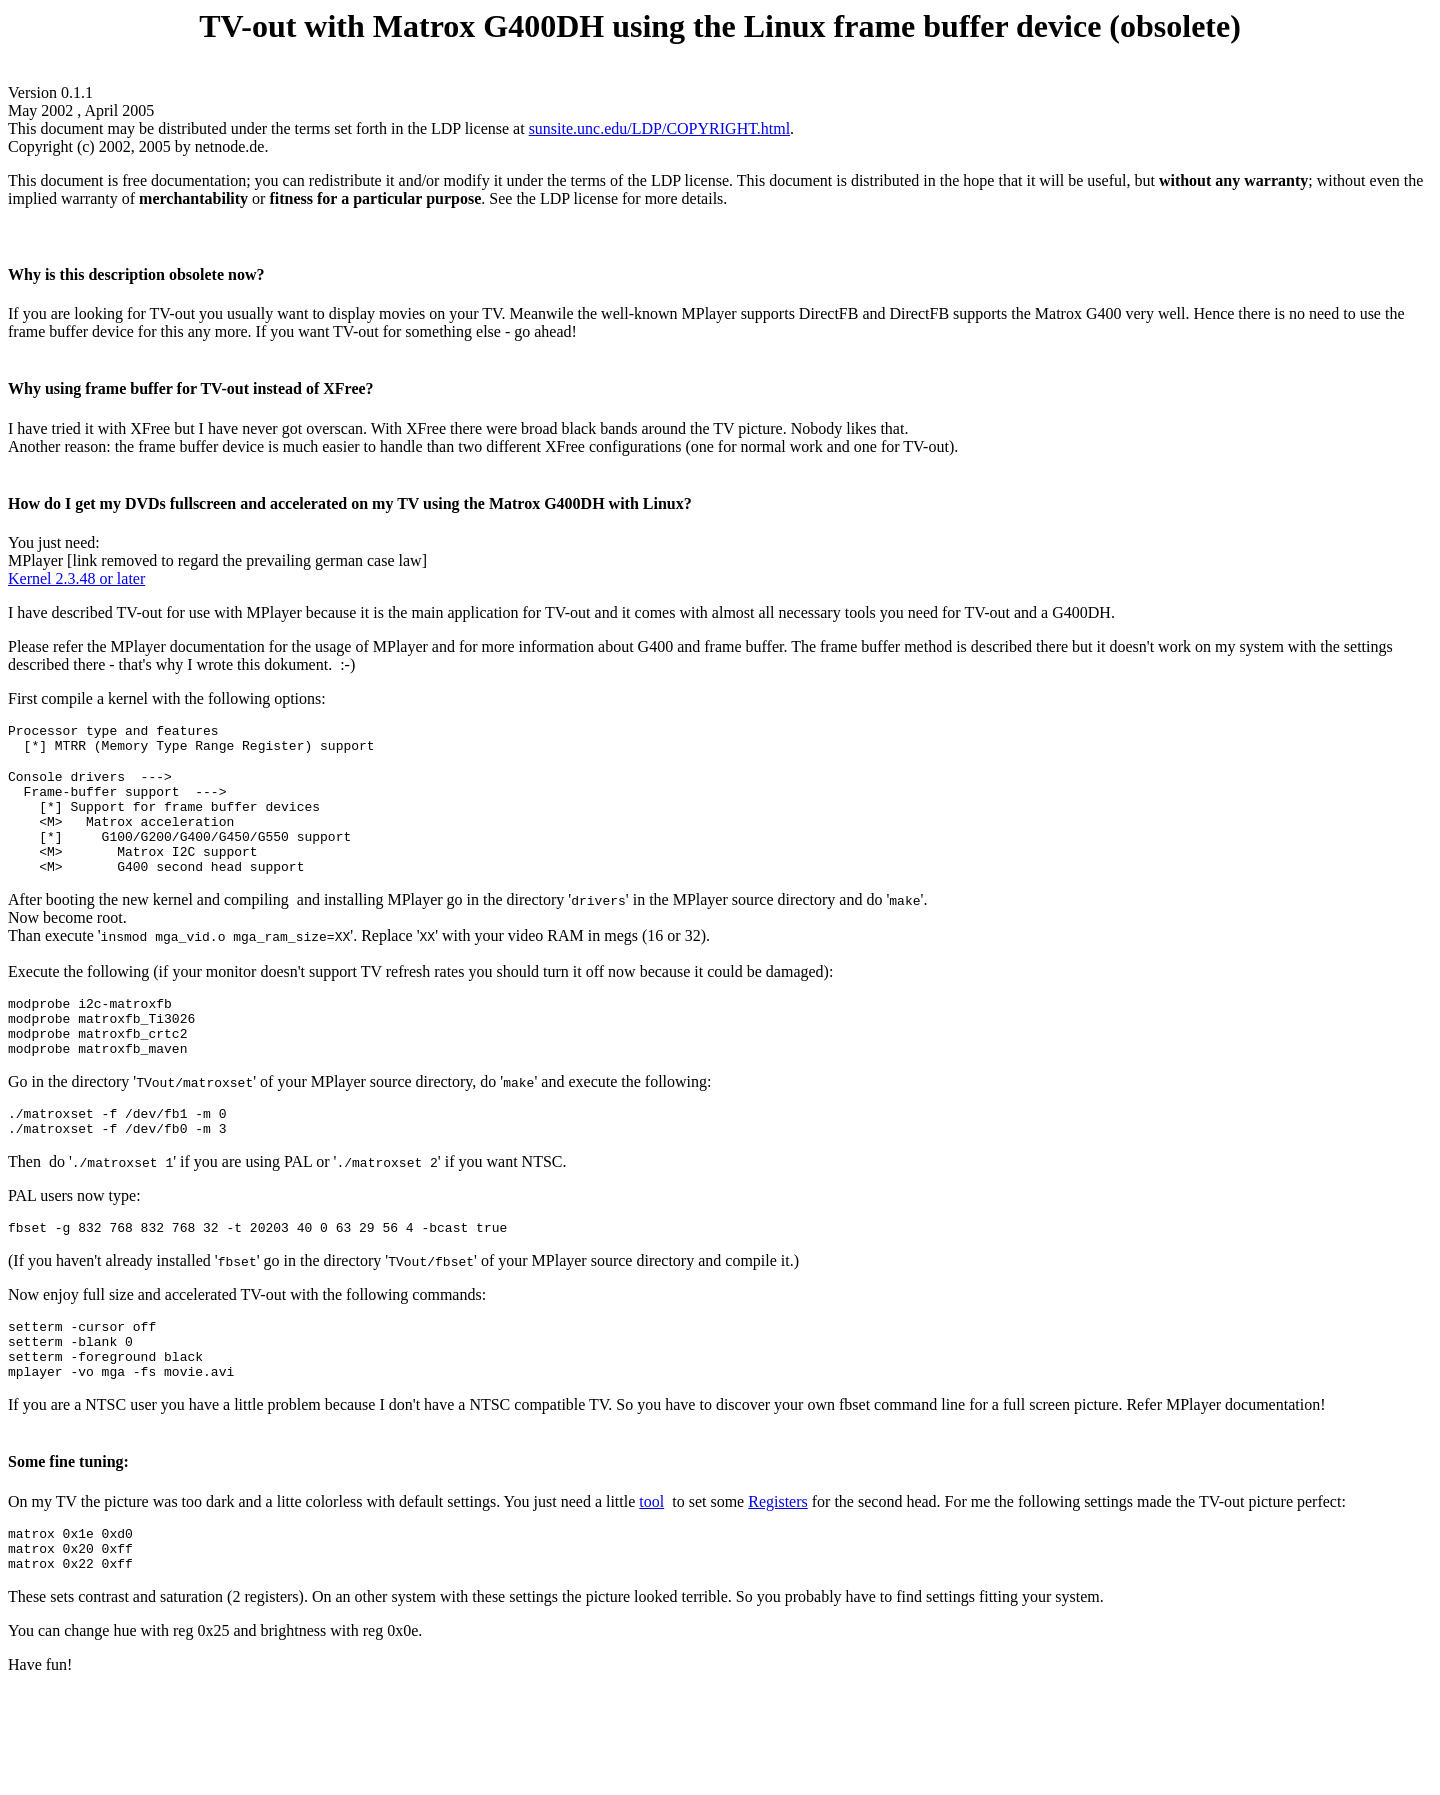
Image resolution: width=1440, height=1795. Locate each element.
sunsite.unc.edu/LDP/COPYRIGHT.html (659, 128)
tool (651, 1561)
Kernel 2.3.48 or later (76, 578)
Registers (778, 1561)
